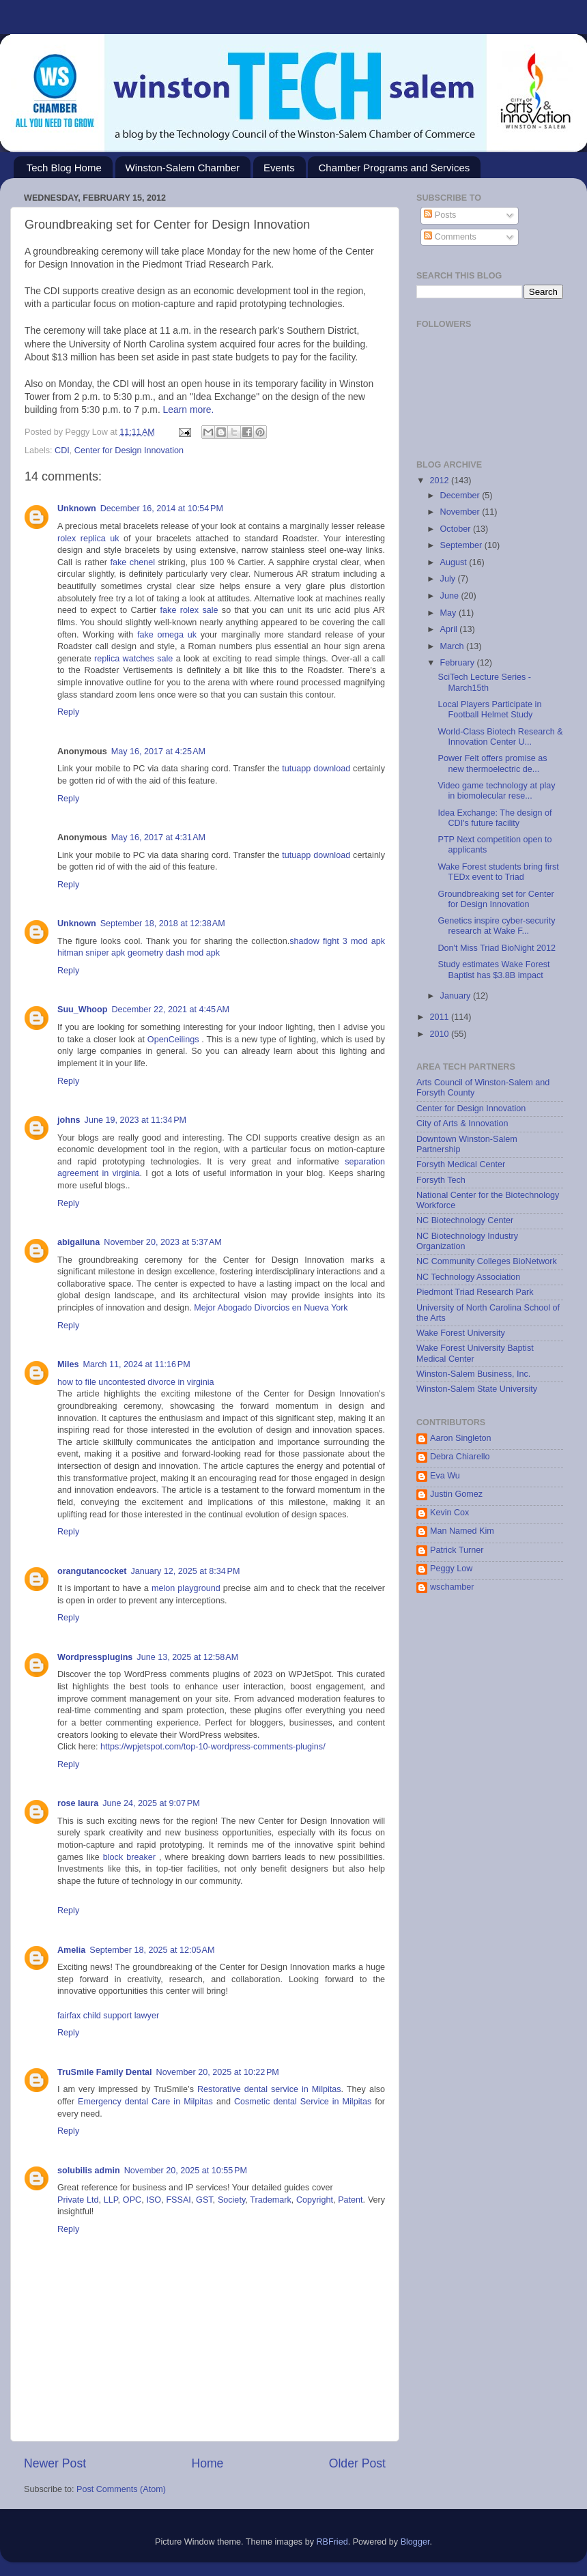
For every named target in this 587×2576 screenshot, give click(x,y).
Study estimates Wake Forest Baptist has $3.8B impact (493, 969)
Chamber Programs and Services (394, 167)
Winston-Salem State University (476, 1389)
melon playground (186, 1588)
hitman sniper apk (91, 953)
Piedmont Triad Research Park (475, 1292)
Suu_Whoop (82, 1009)
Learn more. (188, 409)
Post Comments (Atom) (121, 2489)
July (449, 579)
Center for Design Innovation (129, 450)
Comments (450, 237)
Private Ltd (77, 2200)
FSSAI (178, 2200)
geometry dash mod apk (174, 953)
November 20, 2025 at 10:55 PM (185, 2170)
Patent (350, 2200)
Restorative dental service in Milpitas (269, 2089)
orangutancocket (91, 1571)
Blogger (415, 2542)
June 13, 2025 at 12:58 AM (187, 1657)
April (450, 629)
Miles (68, 1364)
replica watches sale (133, 658)
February (458, 663)
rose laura (77, 1803)
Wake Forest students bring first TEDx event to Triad (498, 872)
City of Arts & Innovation (462, 1123)
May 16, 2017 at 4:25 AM (158, 751)
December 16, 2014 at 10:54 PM (161, 508)
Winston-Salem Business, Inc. (473, 1374)
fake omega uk (167, 635)
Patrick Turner (456, 1550)
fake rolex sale (189, 610)
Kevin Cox (449, 1512)
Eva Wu (445, 1475)
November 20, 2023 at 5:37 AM (163, 1242)
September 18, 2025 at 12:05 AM (151, 1950)
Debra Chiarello (460, 1456)
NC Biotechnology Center (464, 1220)
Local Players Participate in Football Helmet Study (489, 709)
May (449, 613)
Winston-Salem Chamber (183, 167)
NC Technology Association (468, 1277)
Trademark (270, 2200)
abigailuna (78, 1242)
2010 (440, 1034)
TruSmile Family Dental (104, 2072)
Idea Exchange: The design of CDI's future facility (495, 818)
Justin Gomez (456, 1494)
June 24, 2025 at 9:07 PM (150, 1803)
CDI (62, 450)
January (456, 996)
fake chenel (132, 562)
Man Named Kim (462, 1531)
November (461, 512)
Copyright (314, 2200)
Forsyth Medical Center (460, 1164)
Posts (440, 215)
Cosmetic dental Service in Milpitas (302, 2101)
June (450, 596)
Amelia (71, 1950)
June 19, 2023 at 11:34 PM (136, 1120)
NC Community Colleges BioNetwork (486, 1261)
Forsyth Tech (441, 1180)
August (455, 562)
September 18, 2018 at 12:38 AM (162, 923)
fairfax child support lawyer (108, 2015)
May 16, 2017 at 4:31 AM (158, 837)
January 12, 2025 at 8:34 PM (185, 1571)
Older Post (357, 2463)
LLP (111, 2200)
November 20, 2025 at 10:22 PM (217, 2072)
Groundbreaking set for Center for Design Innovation (496, 899)
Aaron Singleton (460, 1438)
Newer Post (55, 2463)
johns (69, 1120)
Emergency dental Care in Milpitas (145, 2101)
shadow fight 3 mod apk (337, 941)
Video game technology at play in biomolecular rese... (496, 791)
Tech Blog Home (64, 167)
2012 (440, 480)
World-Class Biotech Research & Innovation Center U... (500, 737)
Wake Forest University (460, 1333)
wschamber (452, 1587)
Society (231, 2200)
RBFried (331, 2542)
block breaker (129, 1857)
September (462, 545)
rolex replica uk (88, 538)
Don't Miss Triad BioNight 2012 (497, 948)
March (453, 646)
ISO (153, 2200)
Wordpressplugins (94, 1657)
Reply (68, 712)
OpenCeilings (173, 1039)
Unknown (76, 508)
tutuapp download (316, 768)
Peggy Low (451, 1568)
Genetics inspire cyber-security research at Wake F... (496, 926)
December (461, 495)
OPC (132, 2200)
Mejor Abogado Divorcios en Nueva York (270, 1308)
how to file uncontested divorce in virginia (135, 1382)
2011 (440, 1017)
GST (204, 2200)
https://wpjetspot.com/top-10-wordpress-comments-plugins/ (213, 1746)
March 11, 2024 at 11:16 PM (136, 1364)
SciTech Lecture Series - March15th (484, 682)
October (456, 529)
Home (207, 2463)
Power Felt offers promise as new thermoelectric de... (492, 763)
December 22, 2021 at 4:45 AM (170, 1009)
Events (279, 167)
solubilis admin (88, 2170)
